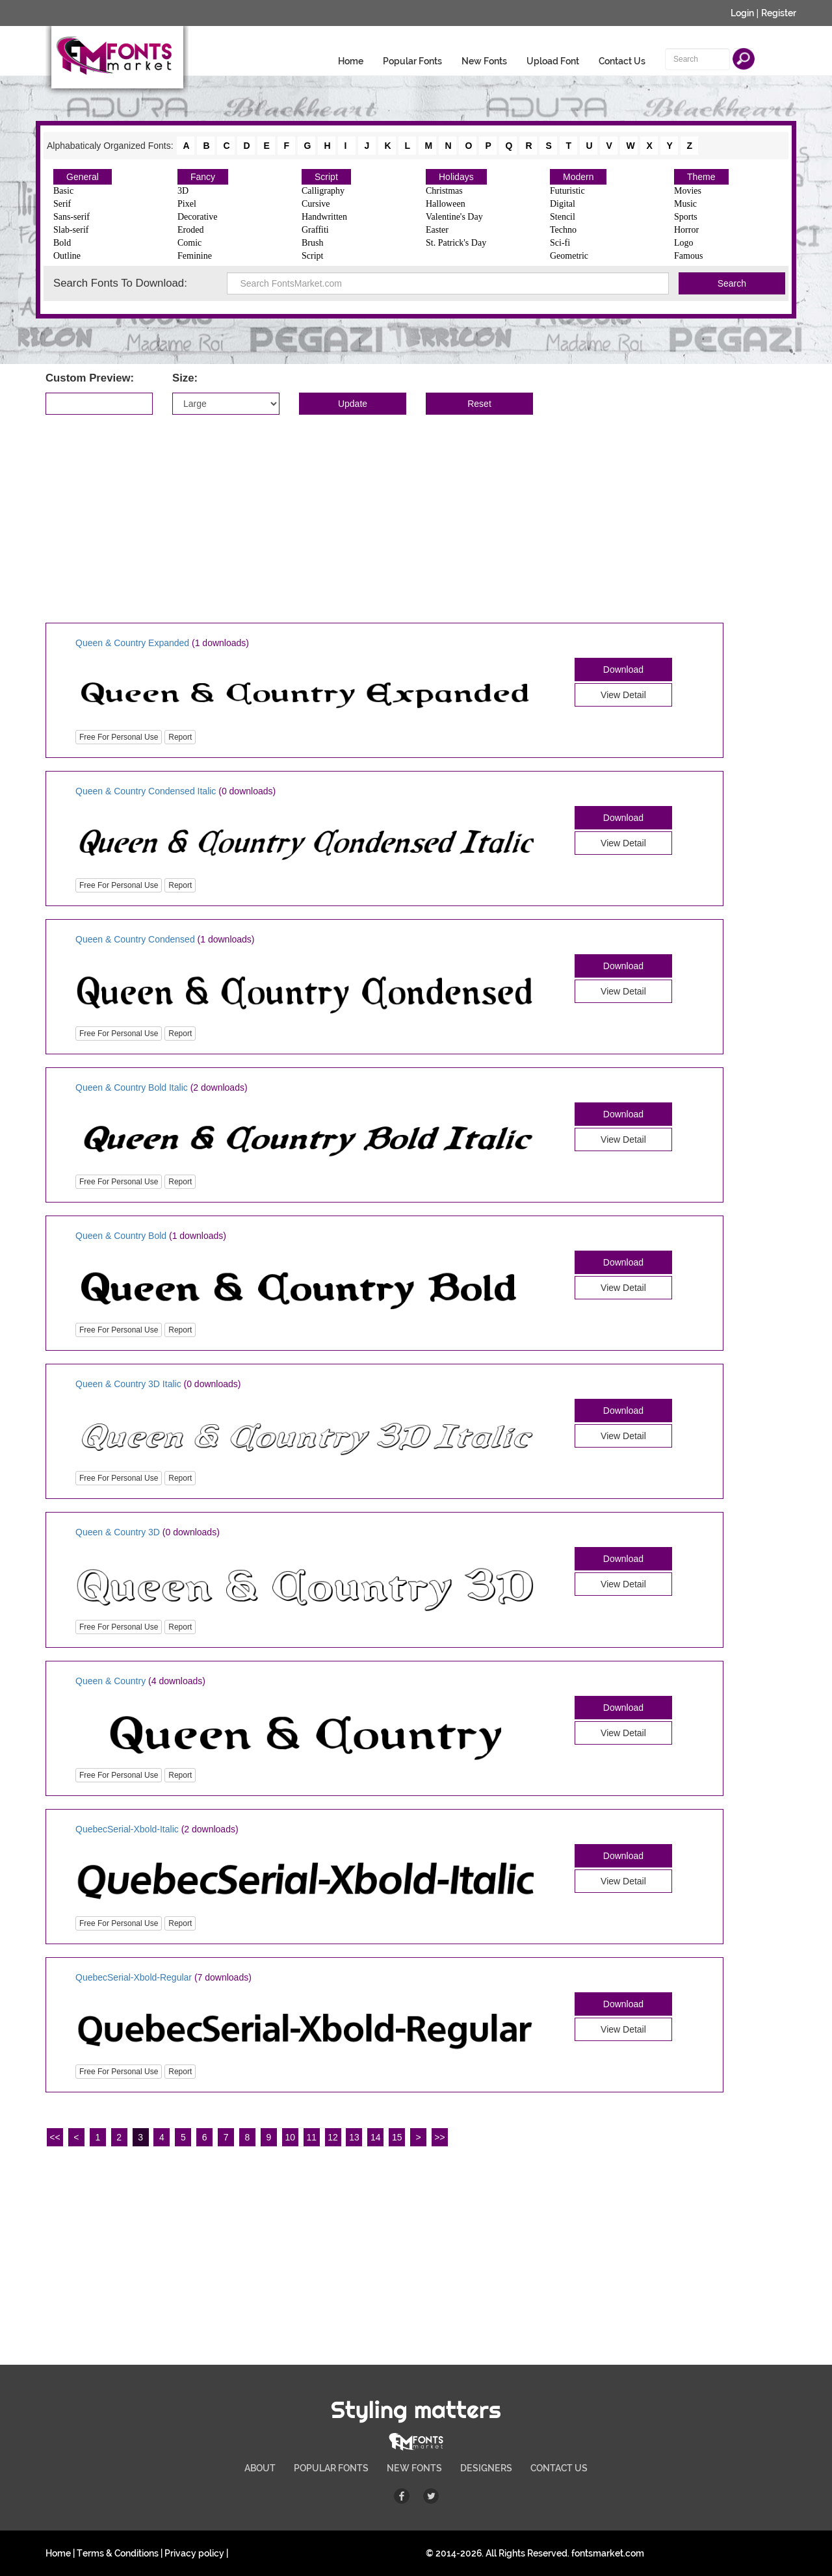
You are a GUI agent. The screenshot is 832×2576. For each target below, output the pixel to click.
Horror (686, 230)
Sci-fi (560, 243)
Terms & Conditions (118, 2553)
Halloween (445, 204)
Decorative (197, 217)
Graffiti (315, 230)
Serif (62, 204)
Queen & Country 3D (117, 1532)
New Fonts (484, 61)
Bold (62, 243)
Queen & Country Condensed (135, 939)
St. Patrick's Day (456, 243)
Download (623, 669)
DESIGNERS (486, 2468)
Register (778, 13)
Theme (701, 177)
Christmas (444, 191)
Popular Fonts (412, 61)
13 (354, 2137)
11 (311, 2137)
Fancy (202, 177)
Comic (189, 243)
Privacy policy (194, 2553)
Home (350, 61)
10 (290, 2137)
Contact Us (622, 61)
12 (333, 2137)
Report (180, 737)
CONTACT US (559, 2468)
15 (397, 2137)
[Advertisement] (416, 519)
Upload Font (552, 61)
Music (685, 204)
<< (54, 2137)
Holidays (456, 177)
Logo (684, 243)
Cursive (316, 204)
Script (326, 177)
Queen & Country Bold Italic (131, 1087)
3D (182, 191)
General (82, 177)
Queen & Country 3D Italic (128, 1384)
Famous (688, 256)
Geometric (569, 256)
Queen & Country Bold (122, 1235)
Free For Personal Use (118, 737)
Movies (687, 191)
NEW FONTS (414, 2468)
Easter (437, 230)
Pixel (186, 204)
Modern (578, 177)
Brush (312, 243)
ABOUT (260, 2468)
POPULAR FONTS (331, 2468)
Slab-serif (70, 230)
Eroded (190, 230)
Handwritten (324, 217)
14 (375, 2137)
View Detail (623, 695)
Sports (685, 217)
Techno (563, 230)
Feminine (194, 256)
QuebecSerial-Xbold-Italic (127, 1829)
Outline (67, 256)
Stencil (562, 217)
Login (742, 13)
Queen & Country (110, 1681)
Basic (63, 191)
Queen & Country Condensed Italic (145, 791)
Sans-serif (71, 217)
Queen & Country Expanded (132, 643)
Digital (562, 204)
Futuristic (567, 191)
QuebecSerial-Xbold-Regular (133, 1977)
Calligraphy (323, 191)
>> (439, 2137)
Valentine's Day (454, 217)
